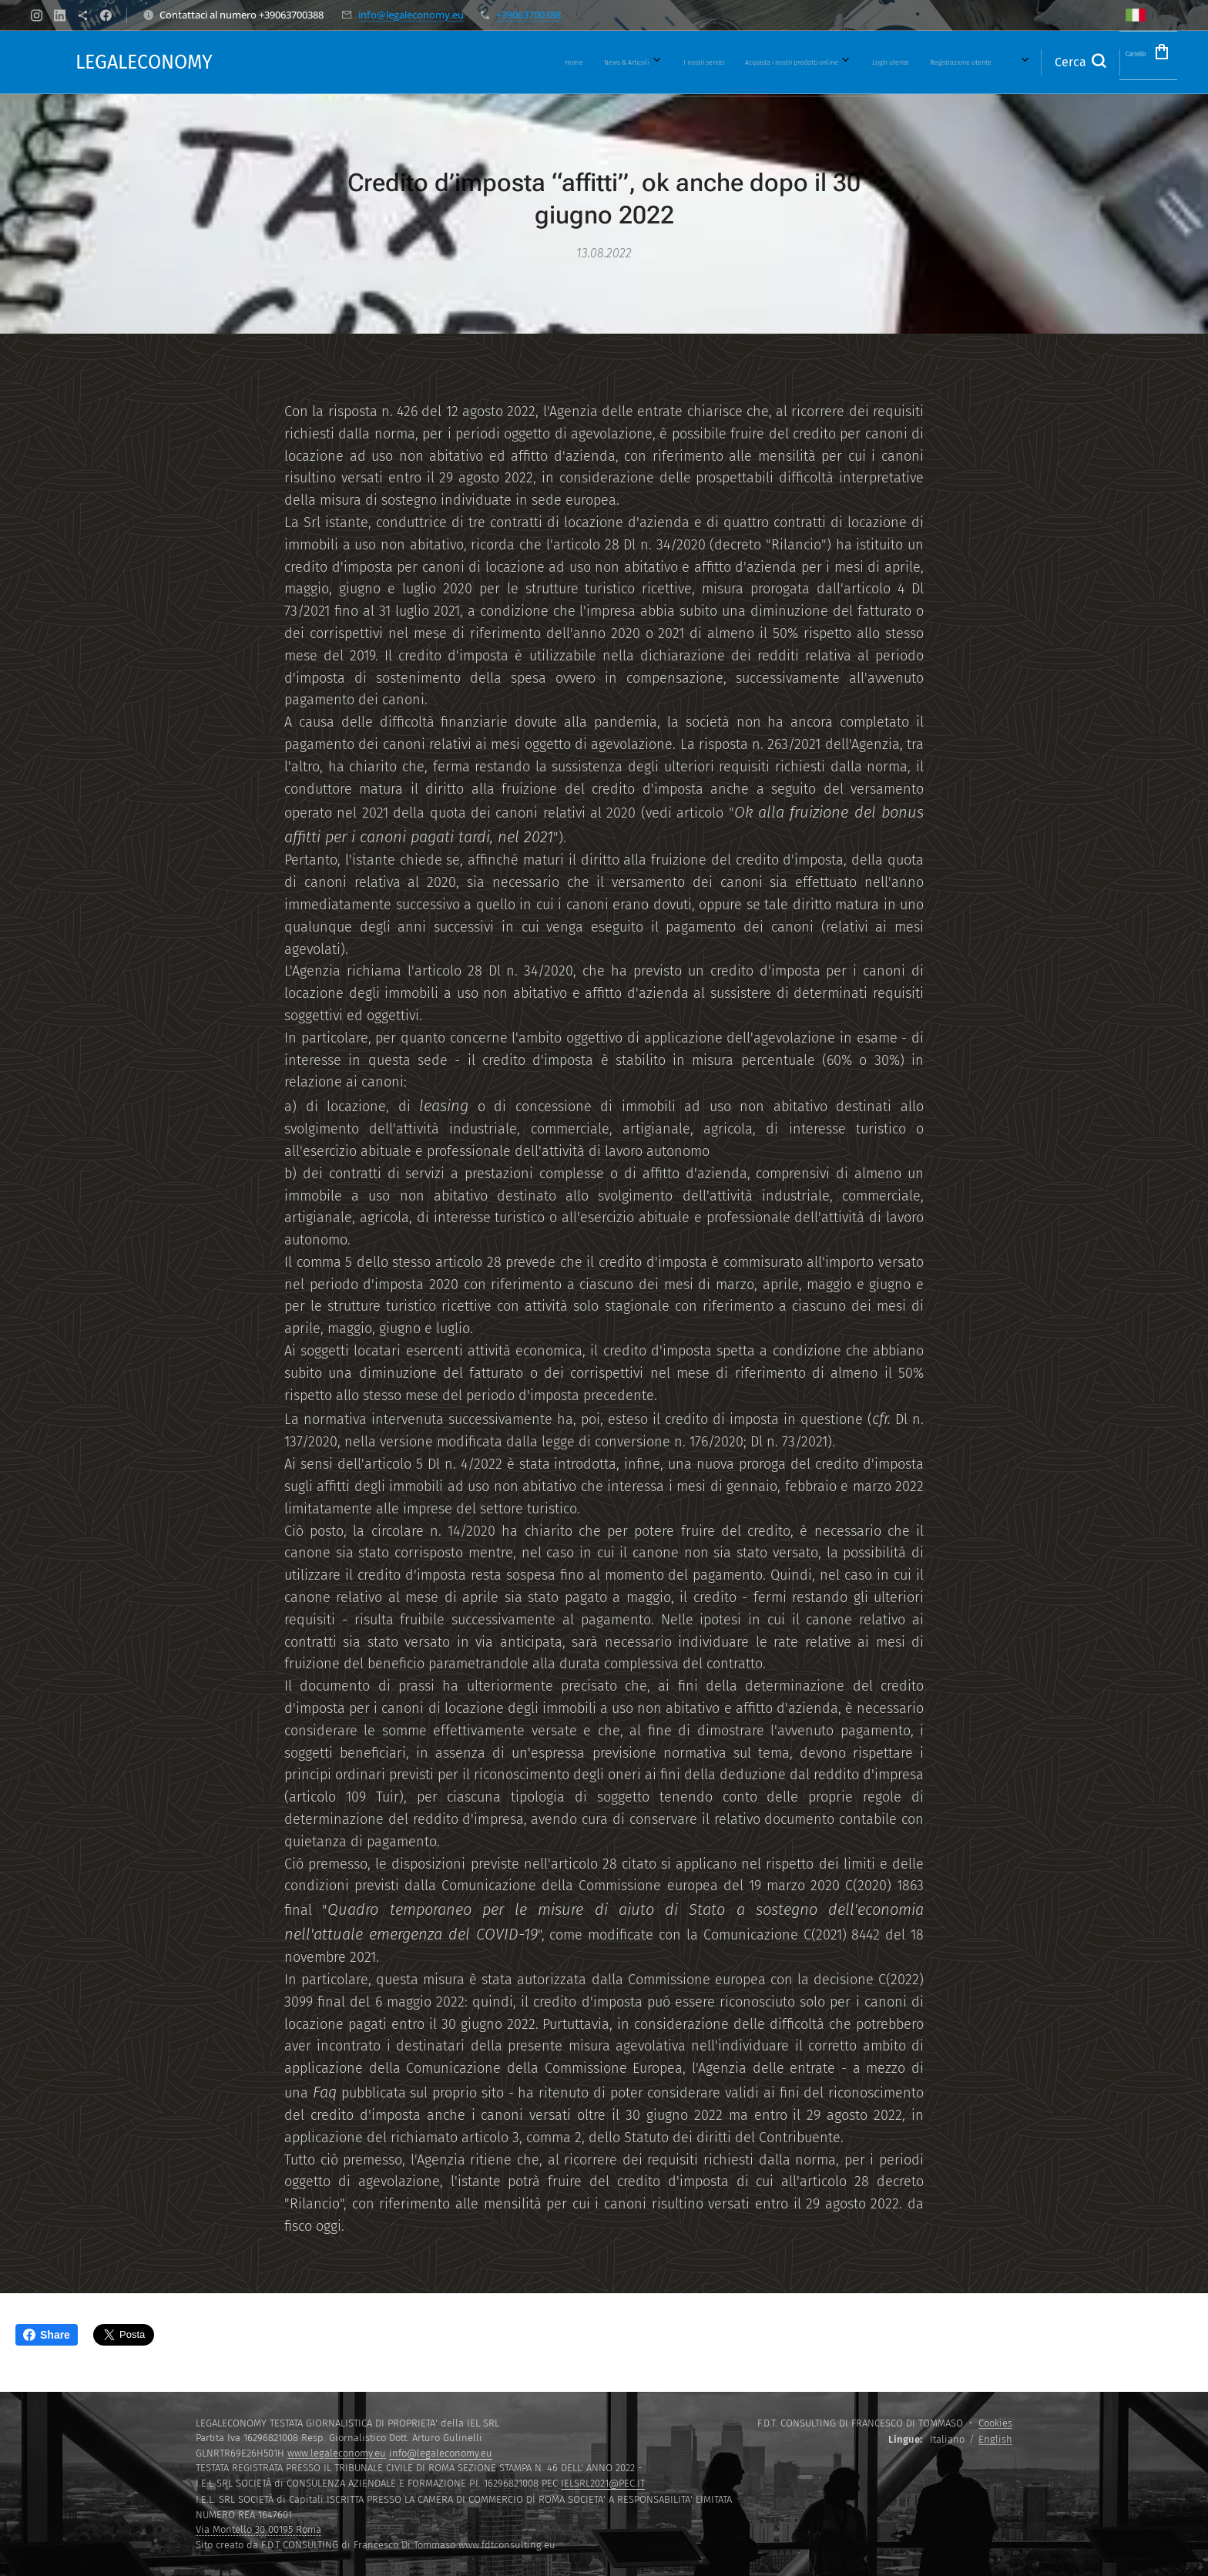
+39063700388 (528, 15)
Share (46, 2335)
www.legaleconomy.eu (336, 2453)
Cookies (995, 2423)
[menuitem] (554, 62)
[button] (1044, 62)
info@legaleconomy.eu (411, 15)
